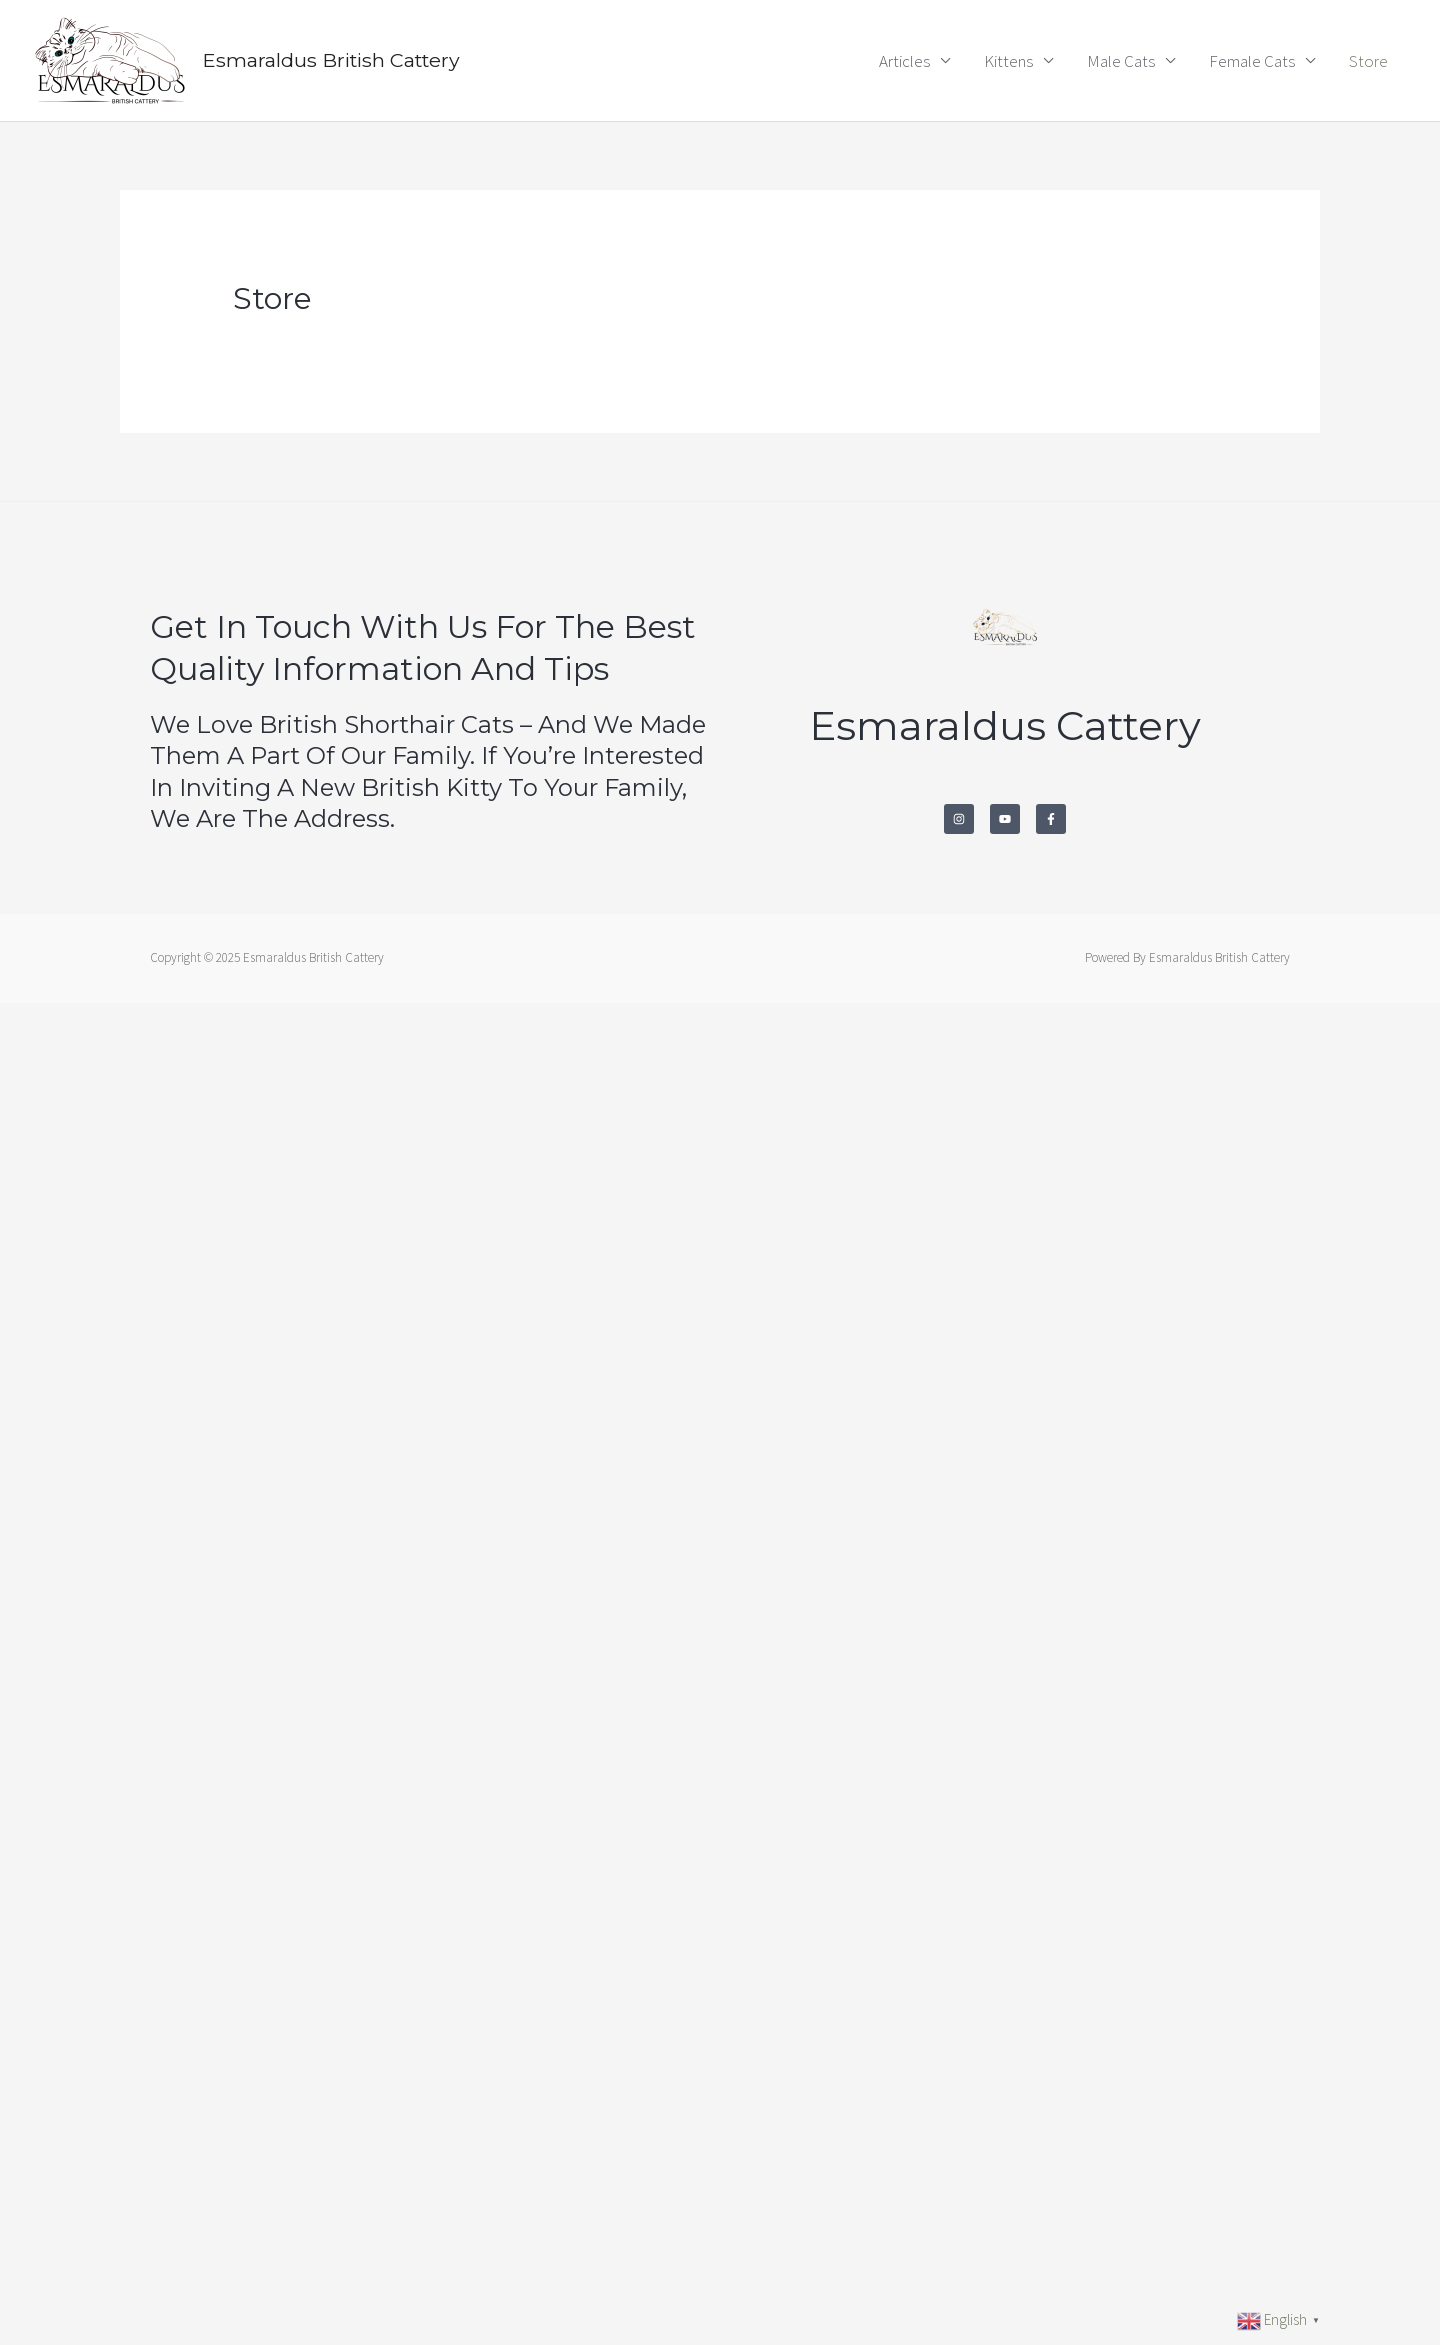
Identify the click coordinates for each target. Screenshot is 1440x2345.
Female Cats (1252, 61)
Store (1368, 61)
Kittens (1008, 61)
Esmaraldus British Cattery (335, 61)
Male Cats (1121, 61)
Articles (904, 61)
